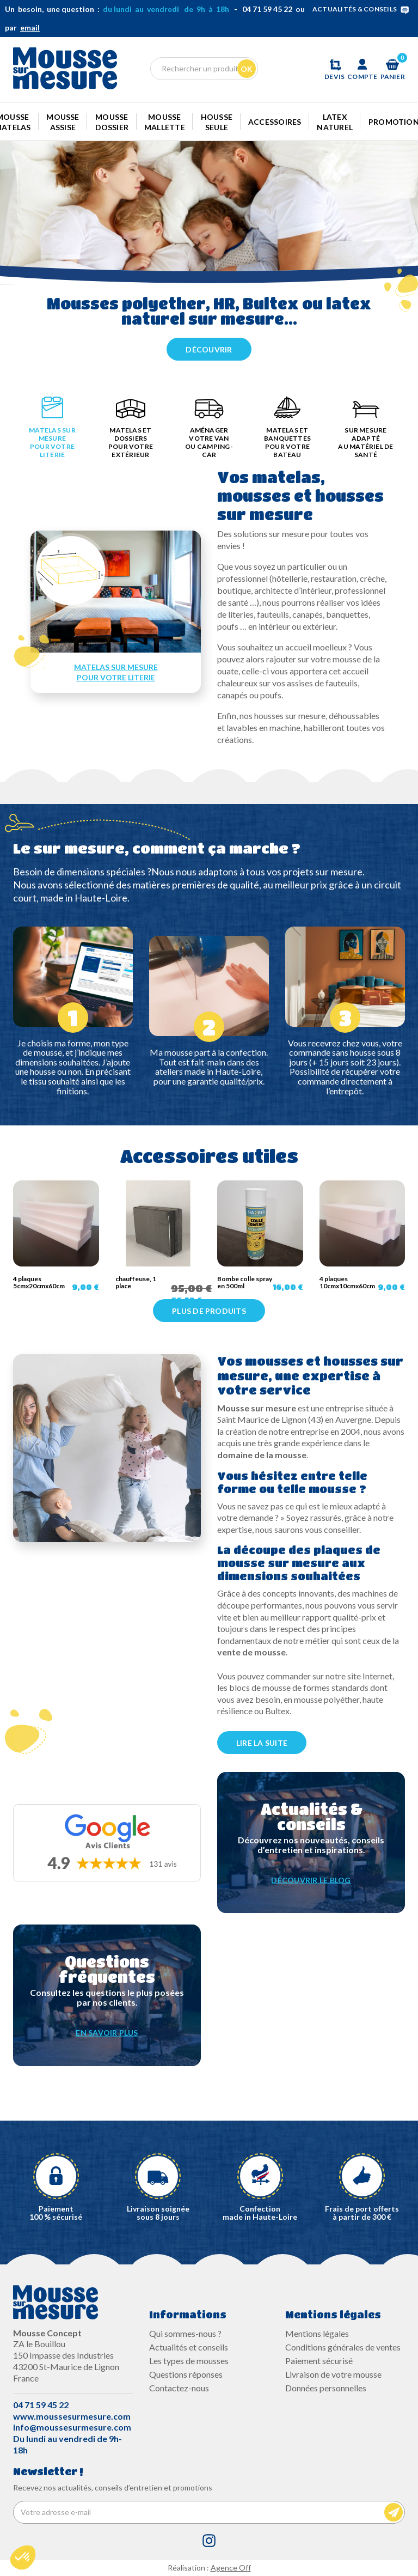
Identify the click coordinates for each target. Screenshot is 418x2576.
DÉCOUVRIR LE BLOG (311, 1880)
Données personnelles (325, 2388)
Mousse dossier (112, 122)
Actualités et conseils (188, 2347)
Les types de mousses (189, 2360)
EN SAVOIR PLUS (107, 2033)
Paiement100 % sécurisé (55, 2212)
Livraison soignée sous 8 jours (158, 2212)
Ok (247, 69)
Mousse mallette (164, 122)
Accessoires (275, 121)
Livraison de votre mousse (333, 2374)
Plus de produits (209, 1311)
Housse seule (216, 122)
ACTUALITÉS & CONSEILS (362, 9)
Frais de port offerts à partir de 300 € (362, 2212)
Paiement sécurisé (319, 2360)
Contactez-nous (179, 2388)
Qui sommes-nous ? (185, 2333)
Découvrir (209, 349)
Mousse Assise (62, 122)
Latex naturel (335, 122)
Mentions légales (317, 2333)
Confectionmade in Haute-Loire (260, 2212)
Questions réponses (186, 2374)
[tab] (52, 429)
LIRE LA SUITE (261, 1742)
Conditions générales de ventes (343, 2347)
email (30, 27)
